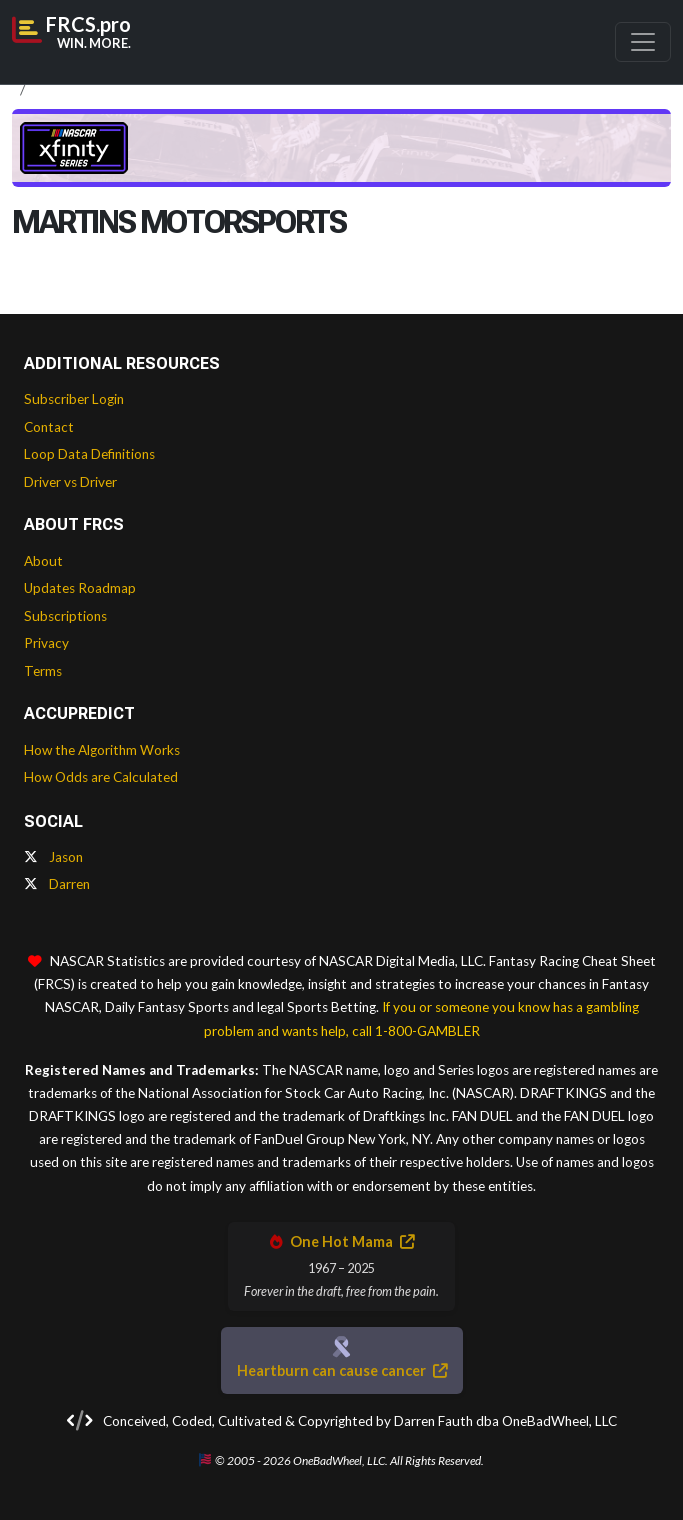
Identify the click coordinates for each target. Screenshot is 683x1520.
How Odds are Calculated (101, 777)
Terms (43, 671)
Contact (49, 427)
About (43, 561)
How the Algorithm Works (102, 750)
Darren (57, 884)
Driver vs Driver (70, 482)
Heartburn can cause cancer (342, 1370)
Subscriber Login (74, 399)
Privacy (46, 643)
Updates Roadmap (80, 588)
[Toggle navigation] (643, 42)
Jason (53, 857)
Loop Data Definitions (89, 454)
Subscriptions (65, 616)
